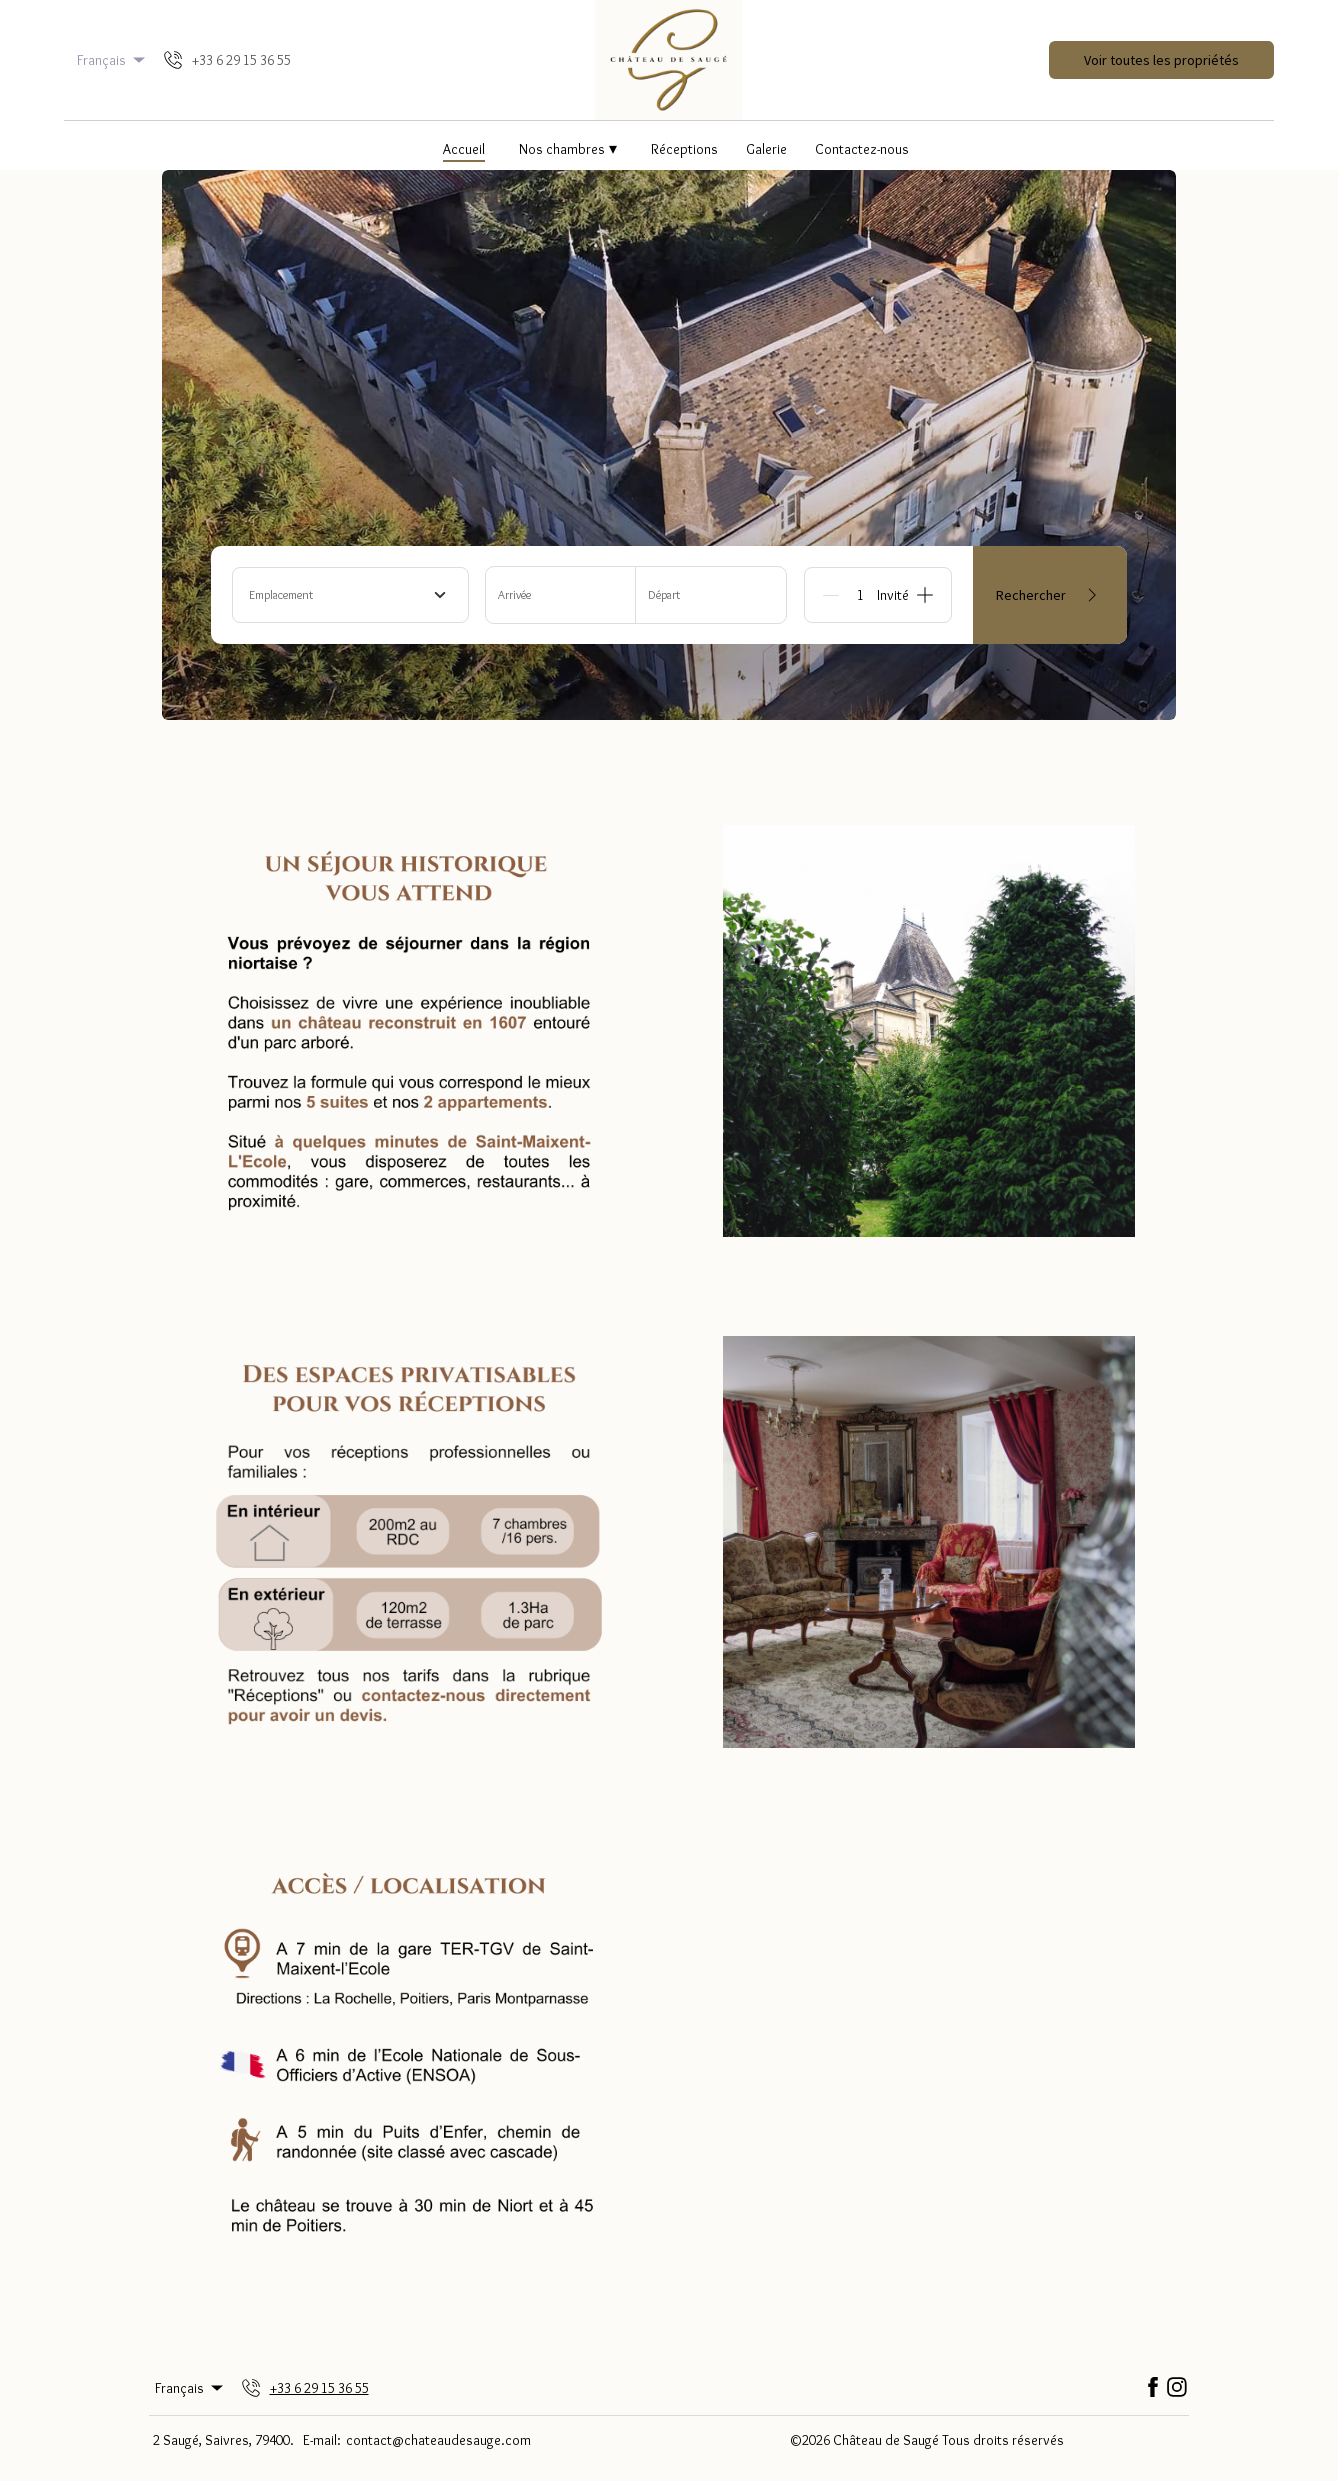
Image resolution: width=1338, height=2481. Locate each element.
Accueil (464, 149)
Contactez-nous (862, 149)
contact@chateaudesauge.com (438, 2440)
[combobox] (350, 595)
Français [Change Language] (112, 60)
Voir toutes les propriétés (1161, 60)
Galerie (766, 149)
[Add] (925, 595)
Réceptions (684, 149)
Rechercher (1050, 595)
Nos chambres (568, 148)
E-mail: (322, 2440)
